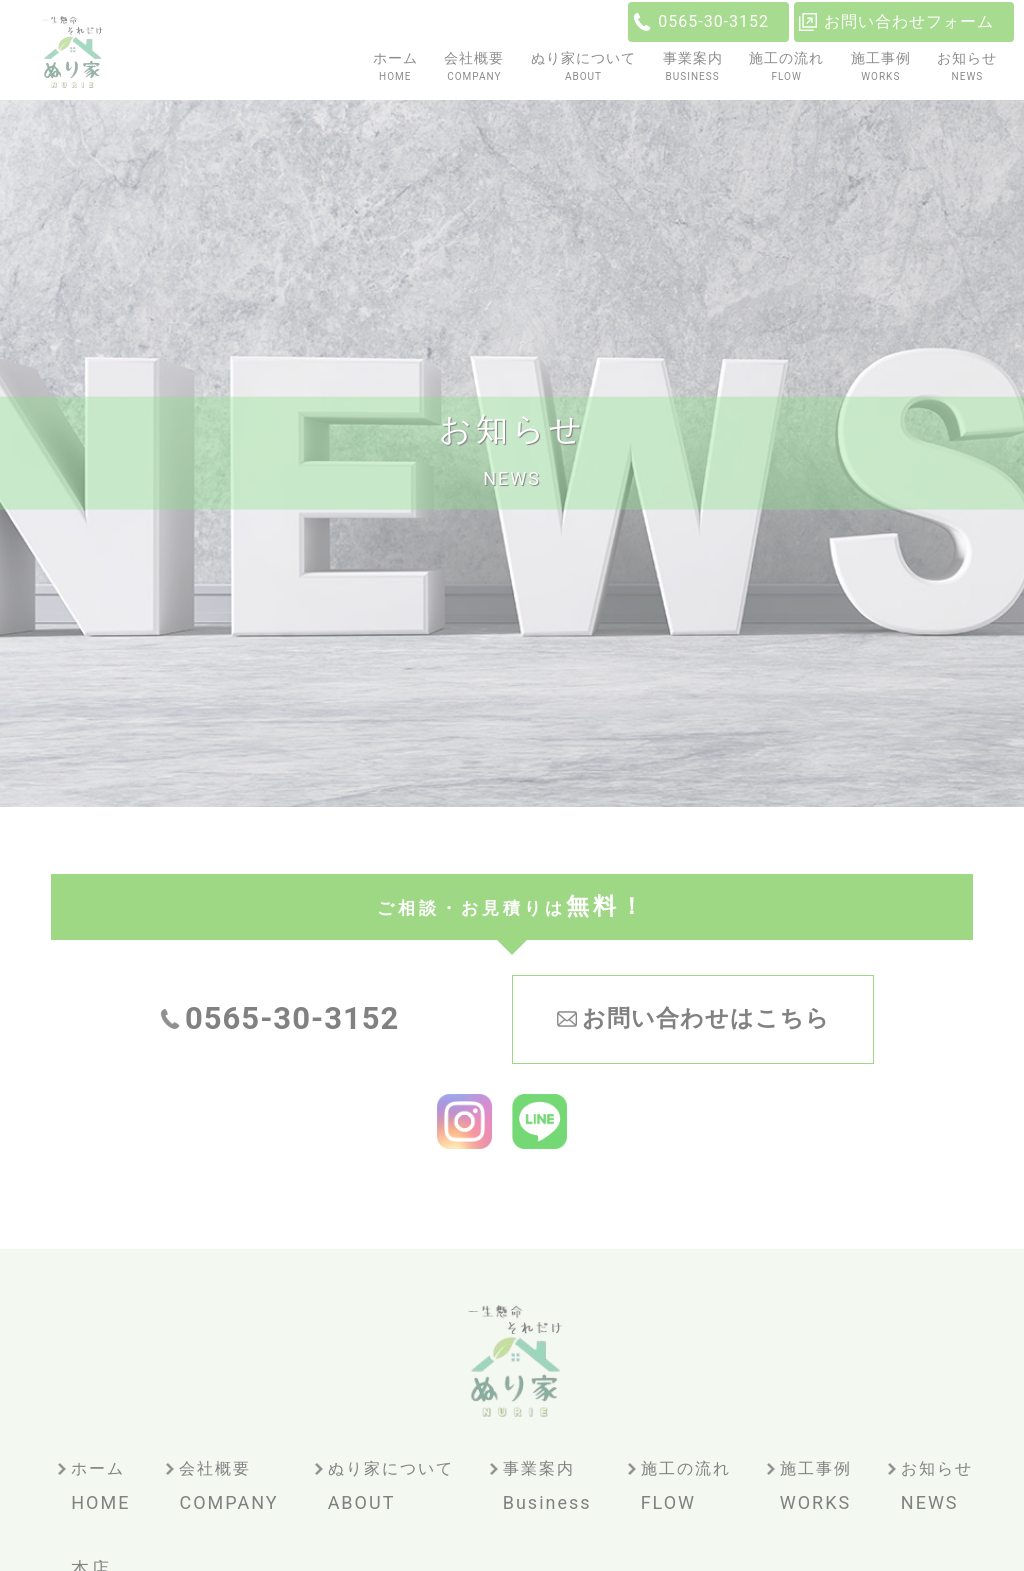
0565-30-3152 (713, 21)
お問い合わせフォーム (909, 21)
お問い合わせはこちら (706, 1018)
